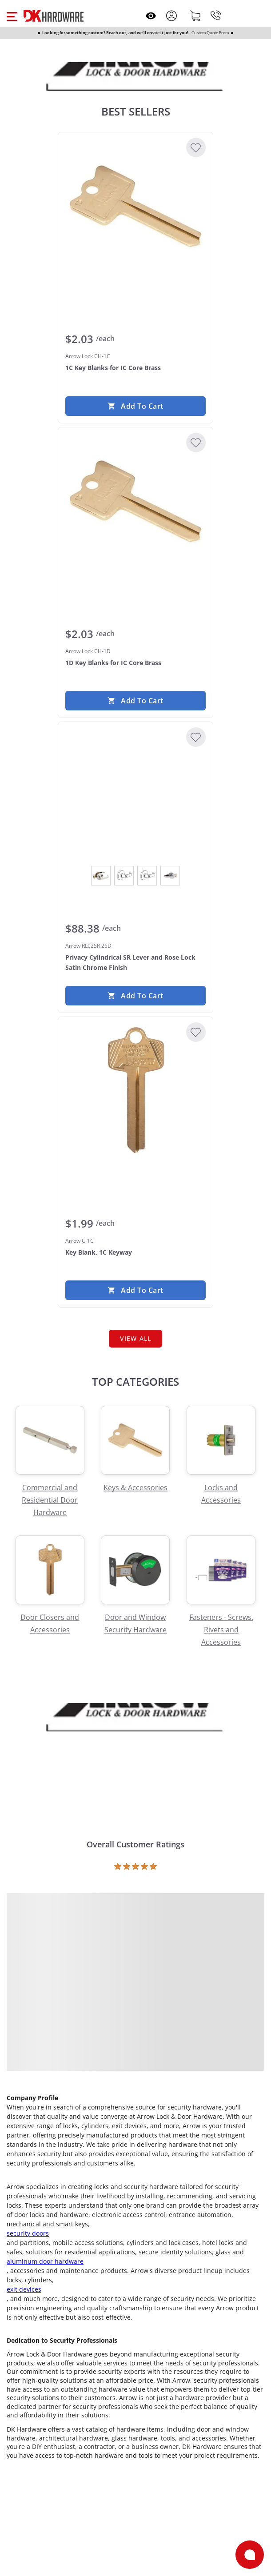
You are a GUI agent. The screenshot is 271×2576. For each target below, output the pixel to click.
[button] (12, 15)
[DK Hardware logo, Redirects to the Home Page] (54, 16)
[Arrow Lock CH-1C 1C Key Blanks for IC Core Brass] (135, 206)
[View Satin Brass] (147, 875)
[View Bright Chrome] (101, 875)
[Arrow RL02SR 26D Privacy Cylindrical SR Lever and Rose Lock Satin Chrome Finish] (135, 795)
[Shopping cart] (195, 15)
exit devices (24, 2289)
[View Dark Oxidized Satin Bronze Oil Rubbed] (124, 875)
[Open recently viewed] (150, 15)
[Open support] (249, 2554)
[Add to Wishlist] (196, 147)
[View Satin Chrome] (170, 875)
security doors (28, 2233)
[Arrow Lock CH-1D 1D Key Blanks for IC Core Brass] (135, 501)
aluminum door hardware (45, 2261)
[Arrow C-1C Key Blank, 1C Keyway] (135, 1090)
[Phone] (216, 15)
